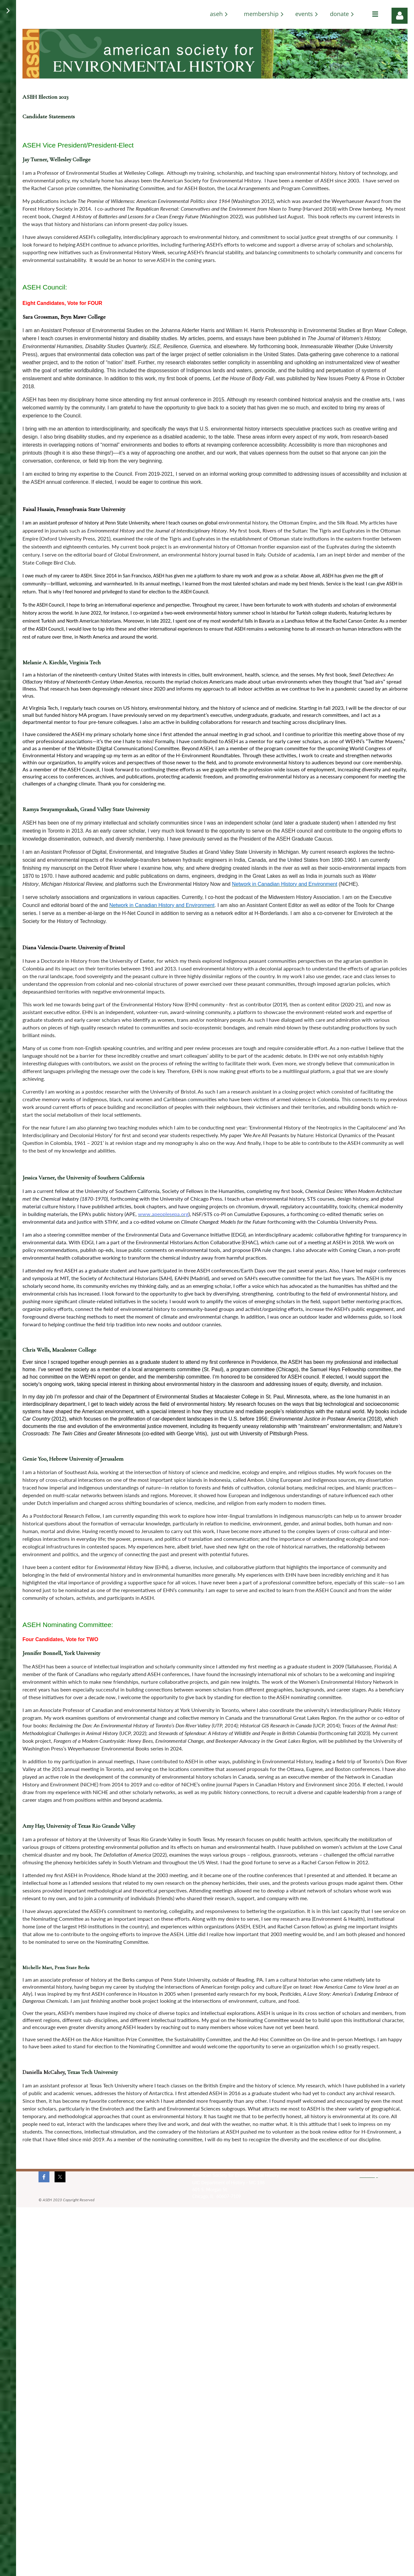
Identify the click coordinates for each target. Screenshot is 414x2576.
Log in (400, 16)
